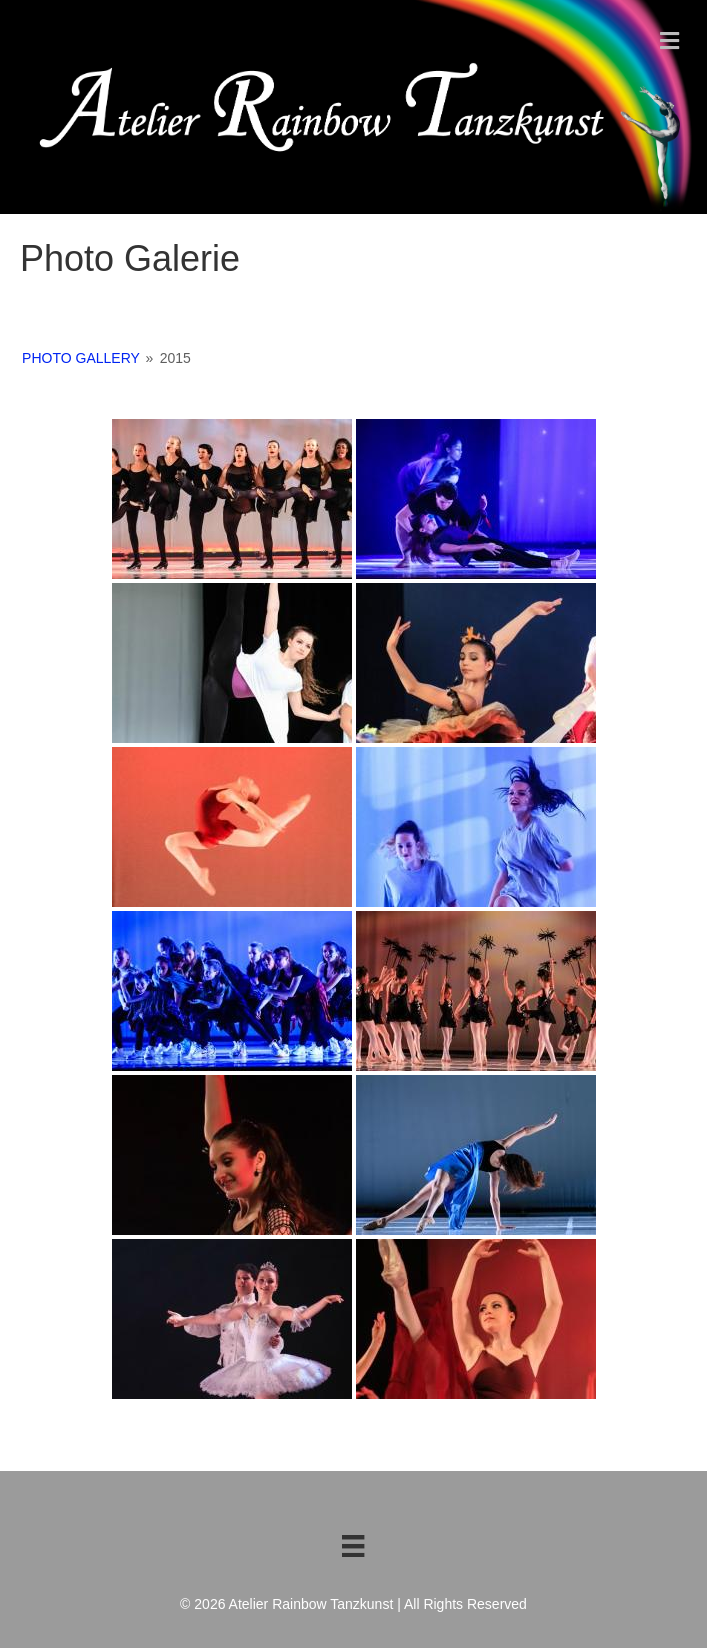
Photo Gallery (81, 358)
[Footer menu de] (353, 1546)
